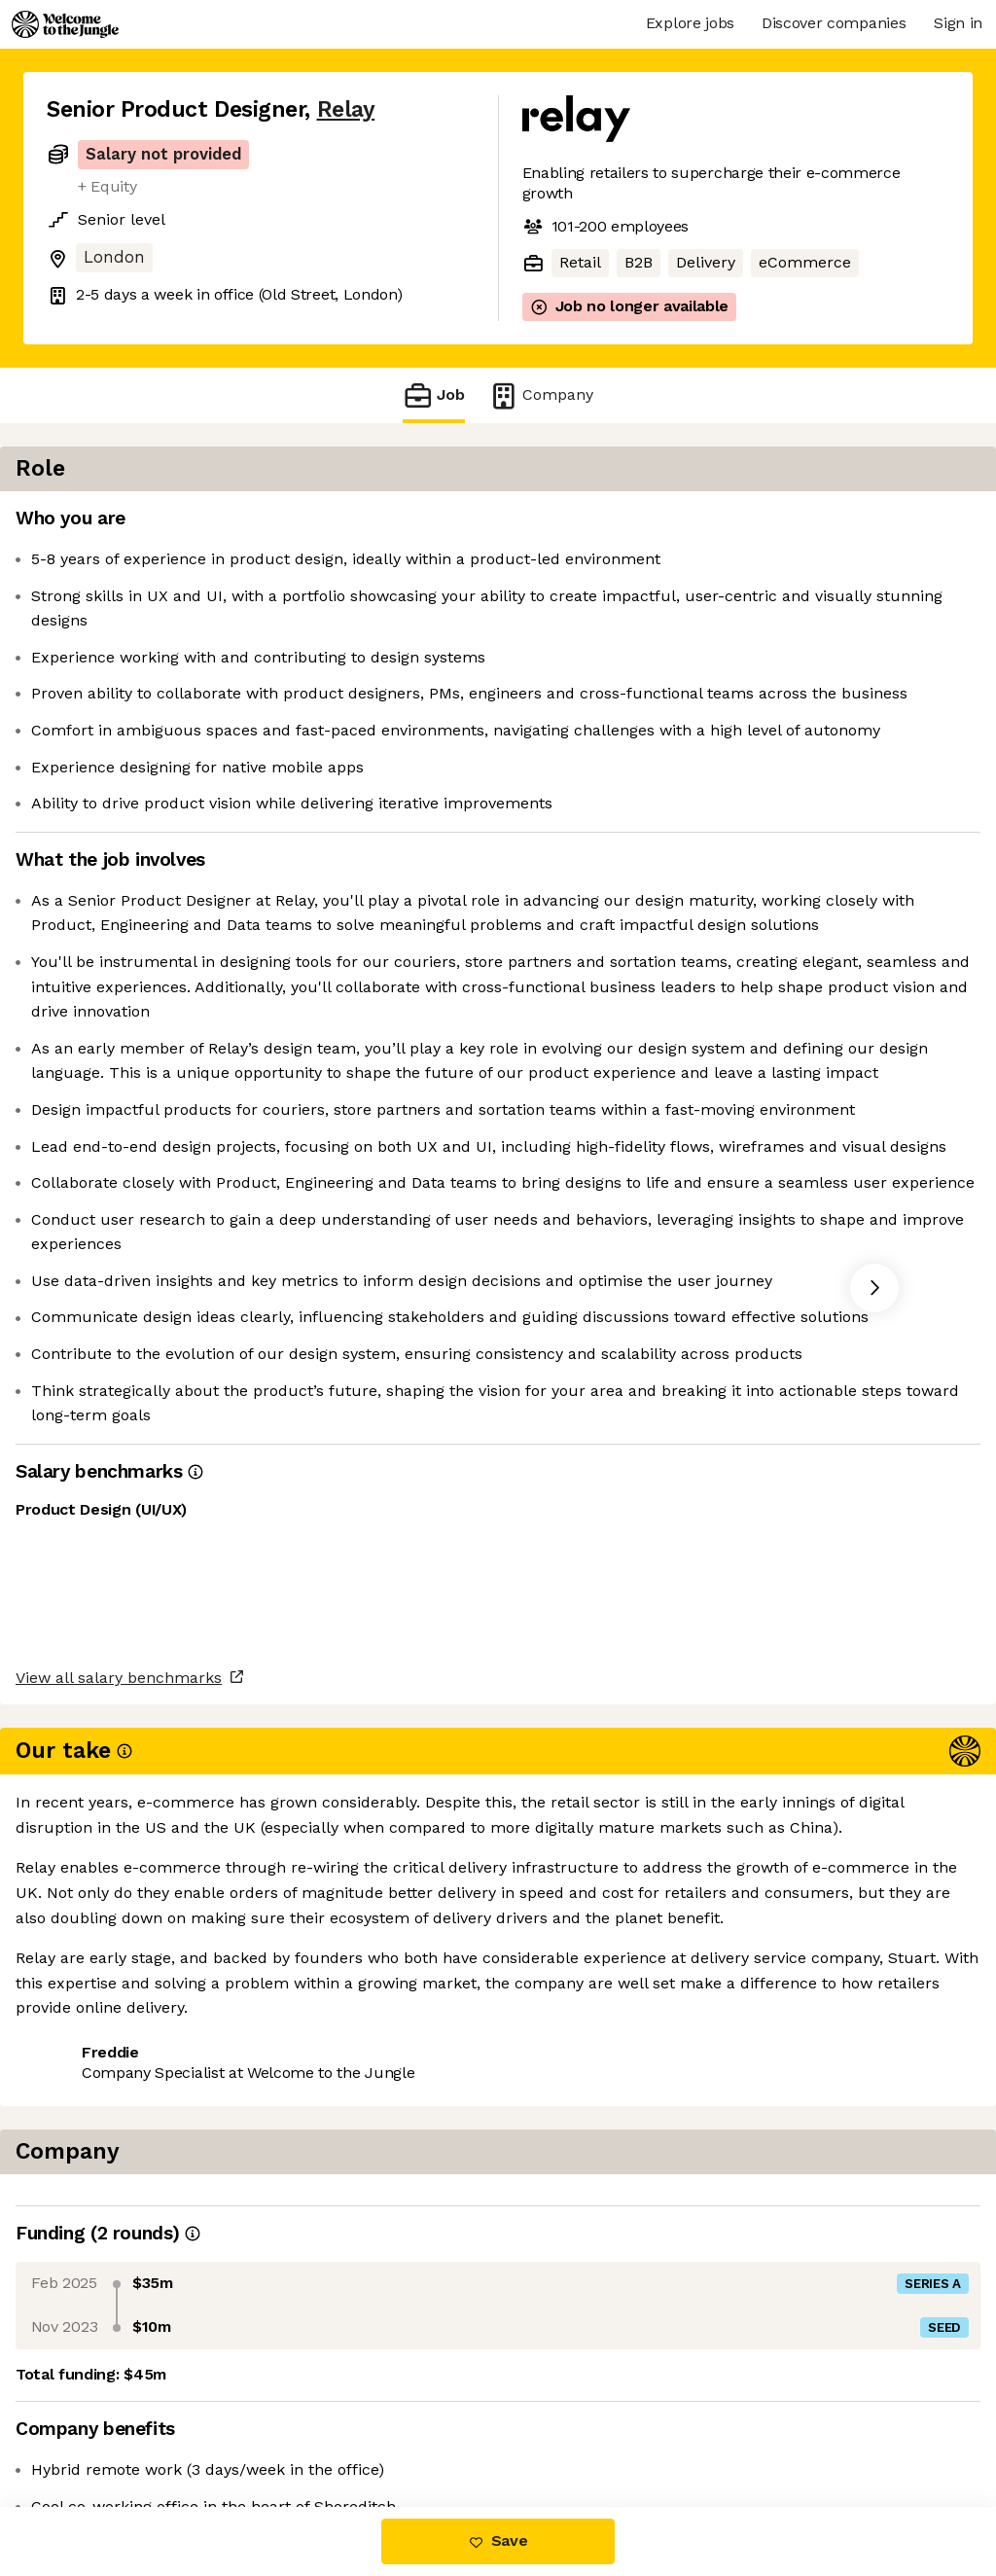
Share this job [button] (100, 2424)
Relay (346, 109)
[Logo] (65, 24)
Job (434, 395)
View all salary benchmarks (142, 2350)
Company (540, 395)
